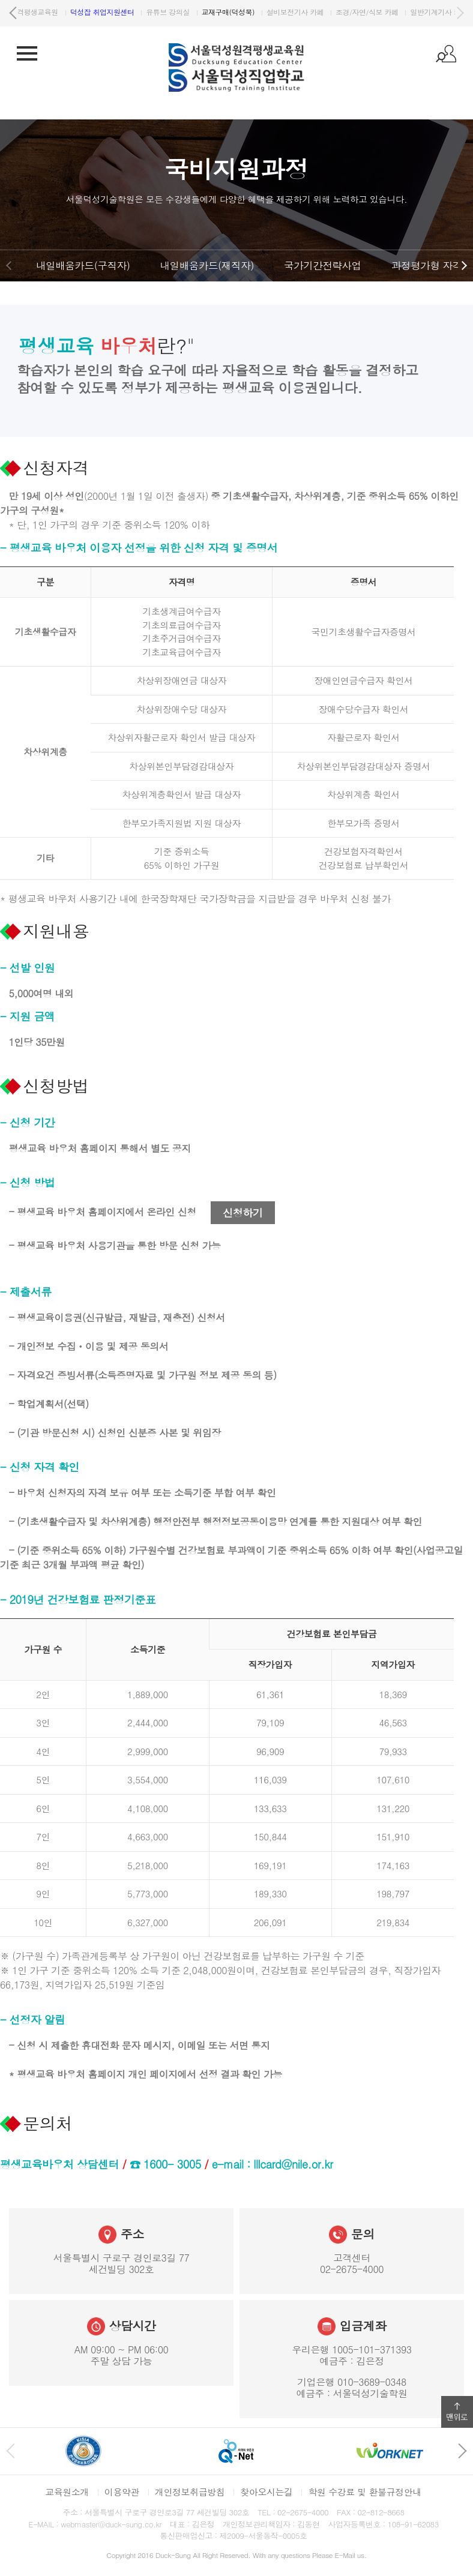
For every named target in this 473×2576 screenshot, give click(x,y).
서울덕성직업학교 (56, 12)
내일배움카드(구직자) (83, 265)
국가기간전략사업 (322, 265)
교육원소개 (67, 2491)
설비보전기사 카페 (394, 12)
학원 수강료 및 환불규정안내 (364, 2491)
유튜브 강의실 (267, 12)
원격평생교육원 (129, 12)
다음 (460, 13)
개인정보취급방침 (190, 2491)
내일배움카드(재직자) (206, 265)
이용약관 (121, 2491)
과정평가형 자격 (426, 265)
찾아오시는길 (266, 2491)
